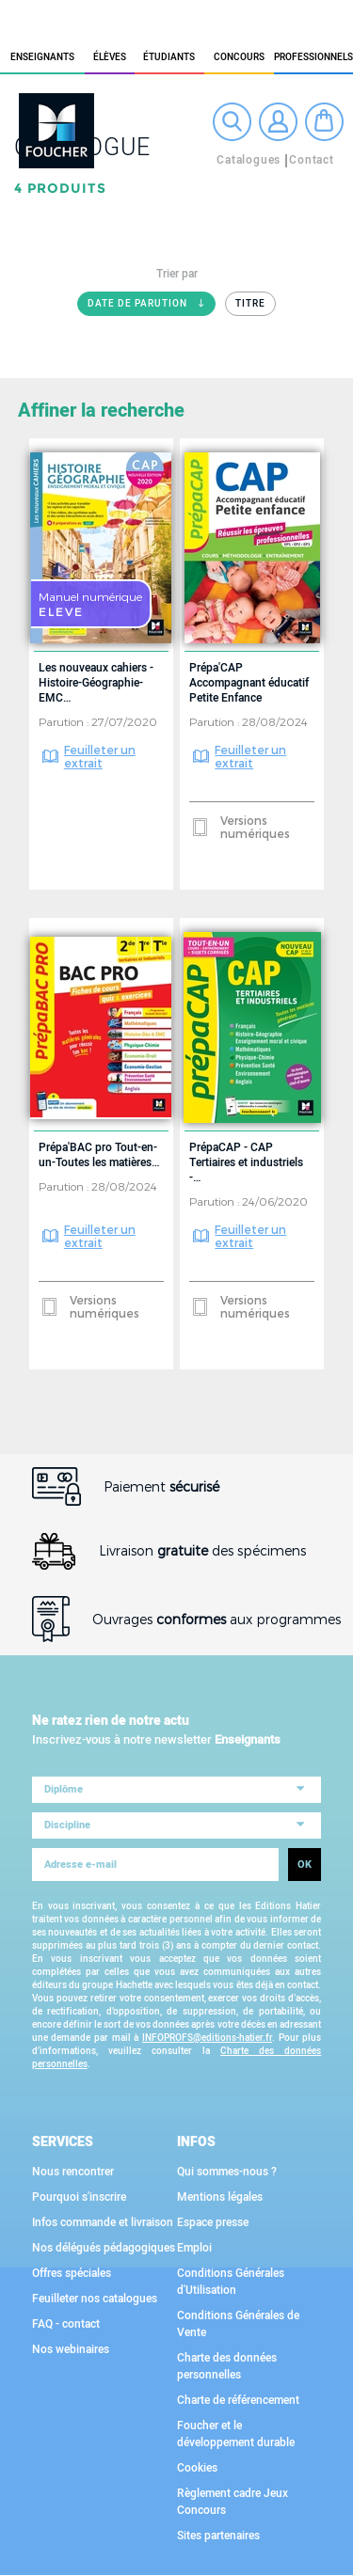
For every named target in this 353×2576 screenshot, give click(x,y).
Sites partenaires (218, 2535)
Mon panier (324, 122)
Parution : (65, 721)
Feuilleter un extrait (100, 756)
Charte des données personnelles (227, 2366)
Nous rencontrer (73, 2171)
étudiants (169, 57)
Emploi (194, 2247)
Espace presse (213, 2222)
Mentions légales (220, 2197)
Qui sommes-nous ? (227, 2171)
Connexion (278, 122)
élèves (109, 57)
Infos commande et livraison (102, 2222)
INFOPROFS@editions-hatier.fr (207, 2038)
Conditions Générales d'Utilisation (230, 2282)
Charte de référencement (238, 2400)
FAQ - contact (66, 2323)
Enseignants (42, 57)
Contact (311, 159)
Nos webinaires (70, 2349)
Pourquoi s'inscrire (79, 2197)
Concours (239, 57)
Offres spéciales (71, 2273)
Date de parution (152, 306)
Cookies (197, 2467)
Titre (250, 303)
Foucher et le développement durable (236, 2434)
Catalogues (249, 159)
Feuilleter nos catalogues (94, 2298)
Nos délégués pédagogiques (103, 2247)
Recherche (232, 122)
